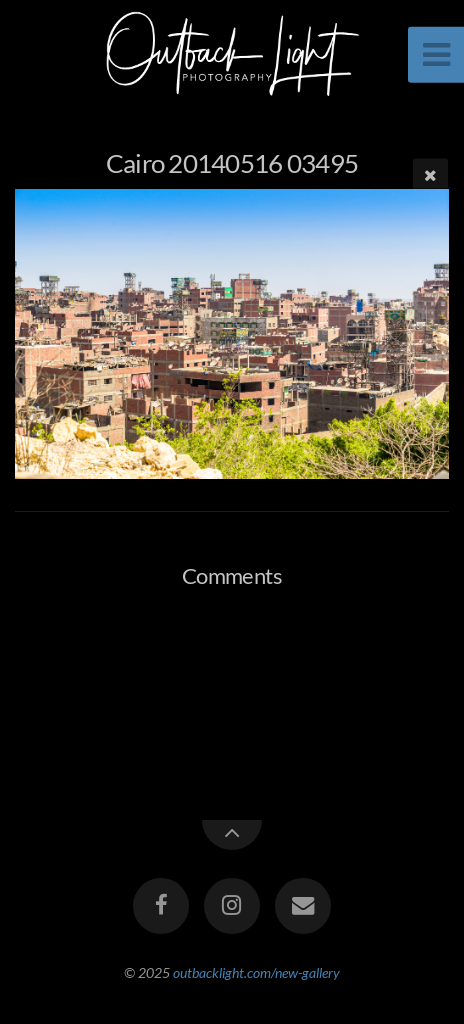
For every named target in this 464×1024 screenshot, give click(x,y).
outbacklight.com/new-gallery (256, 972)
